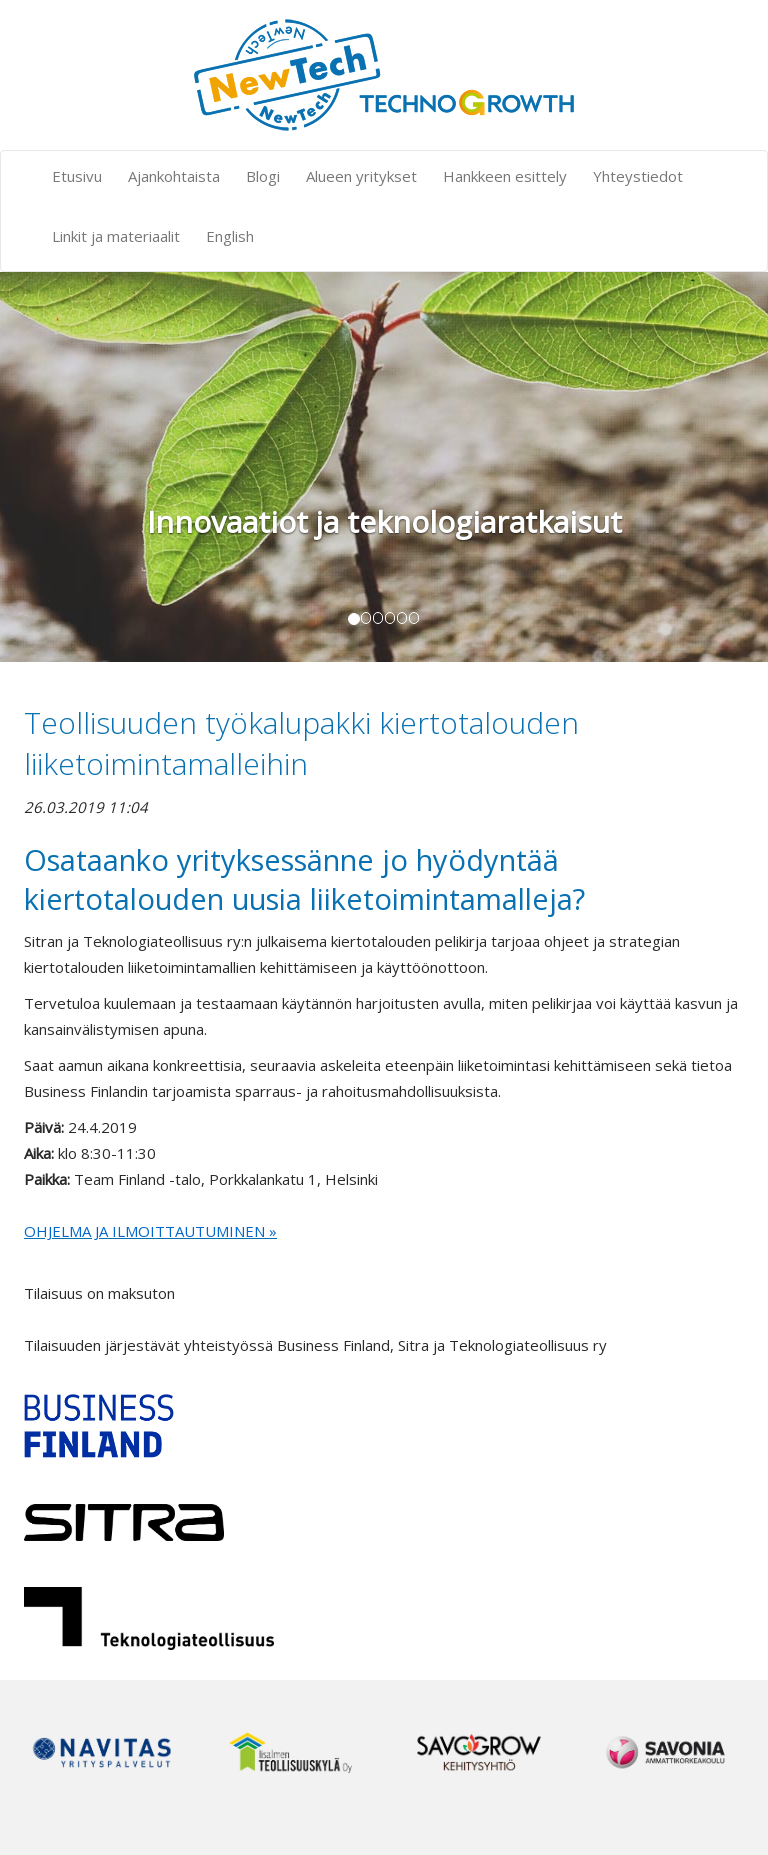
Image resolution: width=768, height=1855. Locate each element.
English (230, 236)
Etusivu (77, 176)
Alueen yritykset (361, 176)
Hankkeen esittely (505, 176)
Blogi (263, 176)
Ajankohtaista (174, 176)
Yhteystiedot (638, 176)
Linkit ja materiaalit (116, 236)
